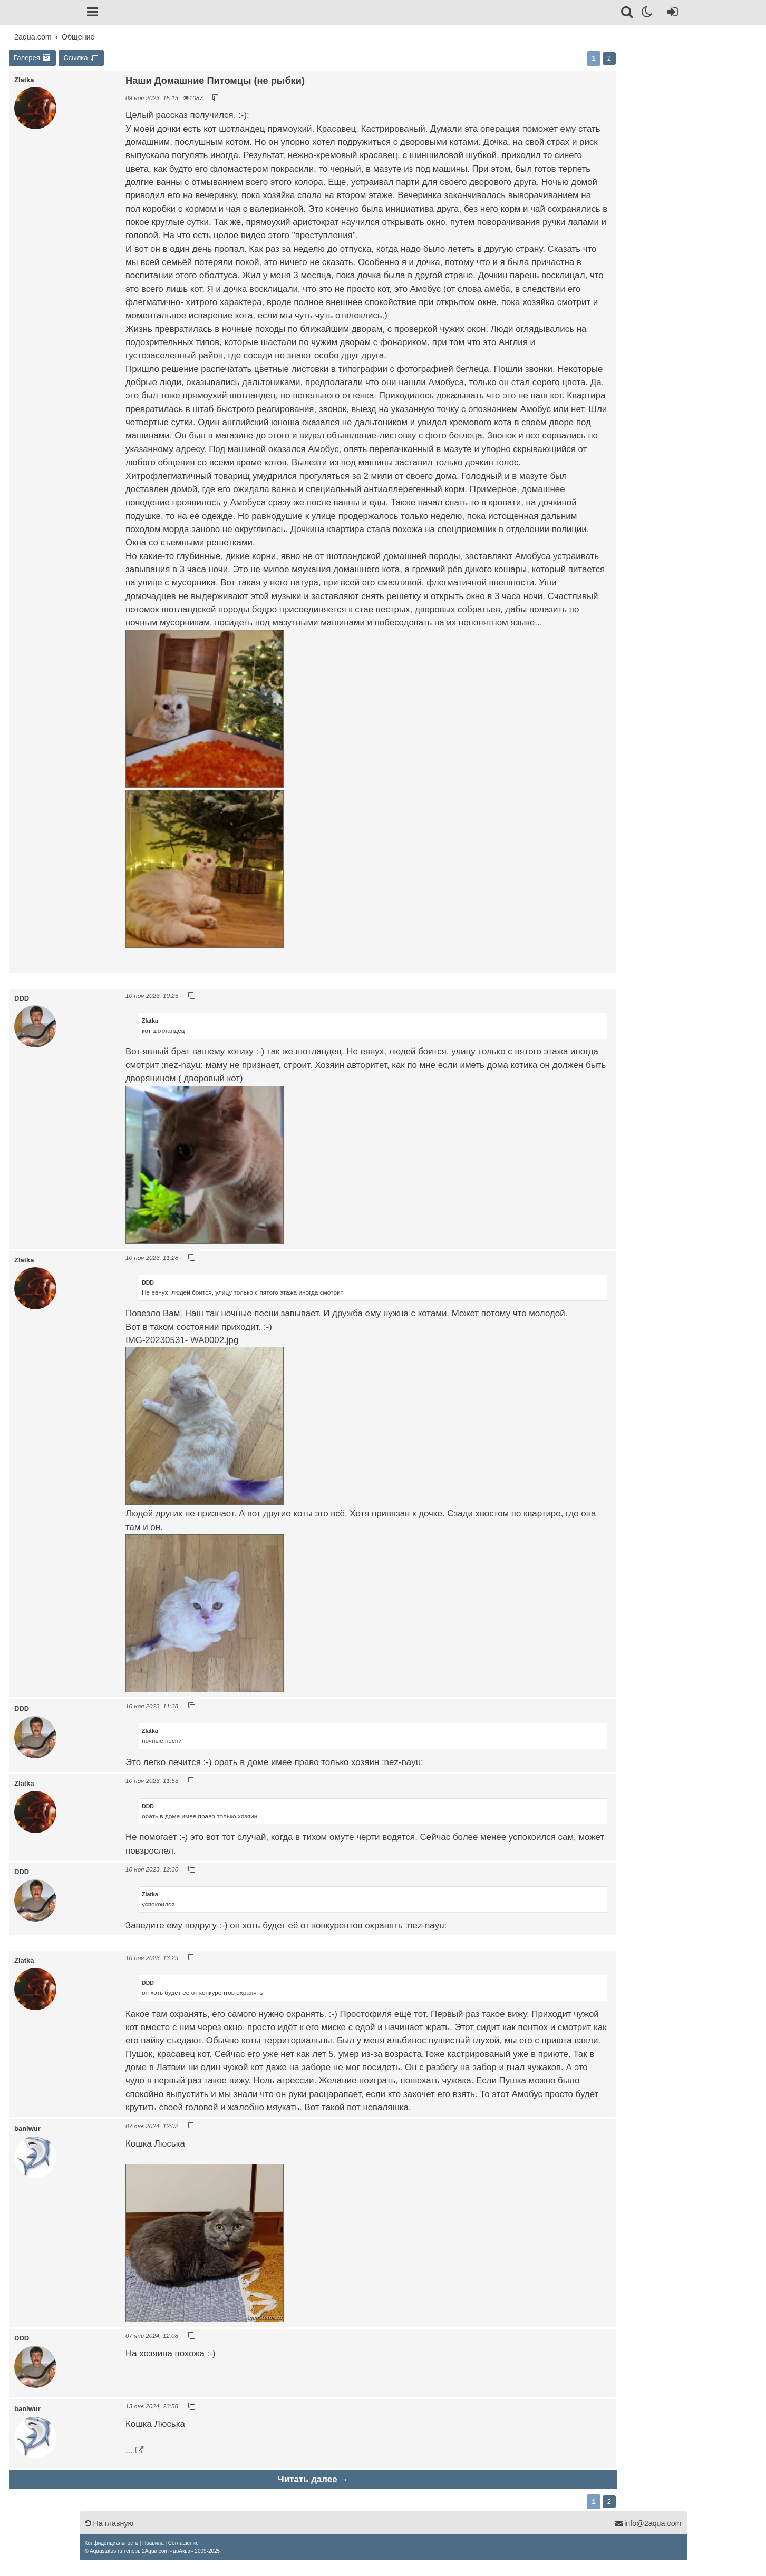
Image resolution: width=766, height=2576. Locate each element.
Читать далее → (313, 2479)
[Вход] (670, 13)
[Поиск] (627, 13)
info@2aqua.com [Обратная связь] (648, 2523)
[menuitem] (111, 2543)
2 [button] (609, 58)
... (129, 2450)
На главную (109, 2523)
